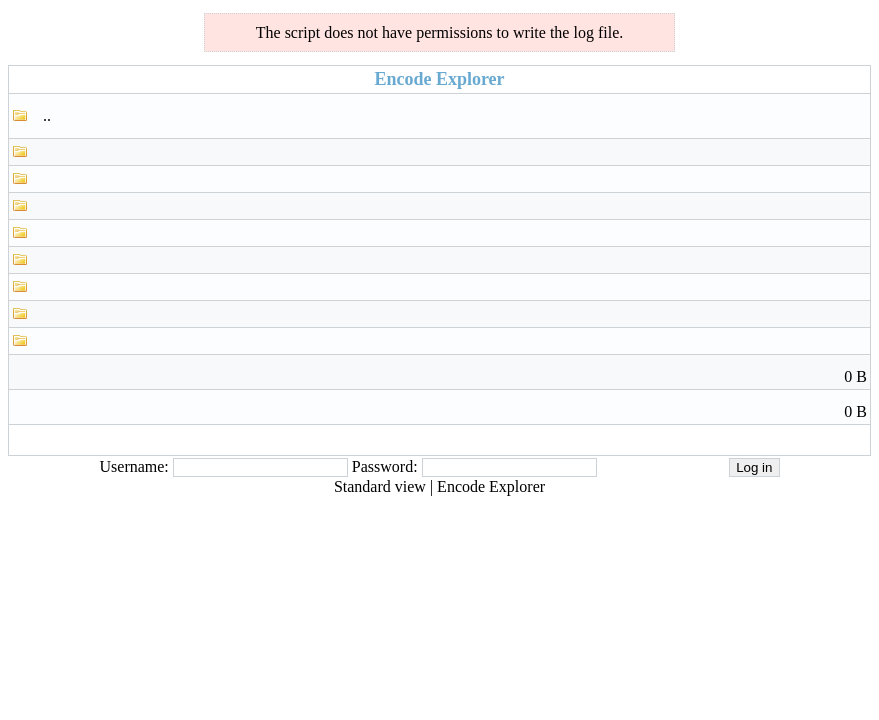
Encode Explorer (491, 486)
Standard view (380, 486)
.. (47, 115)
